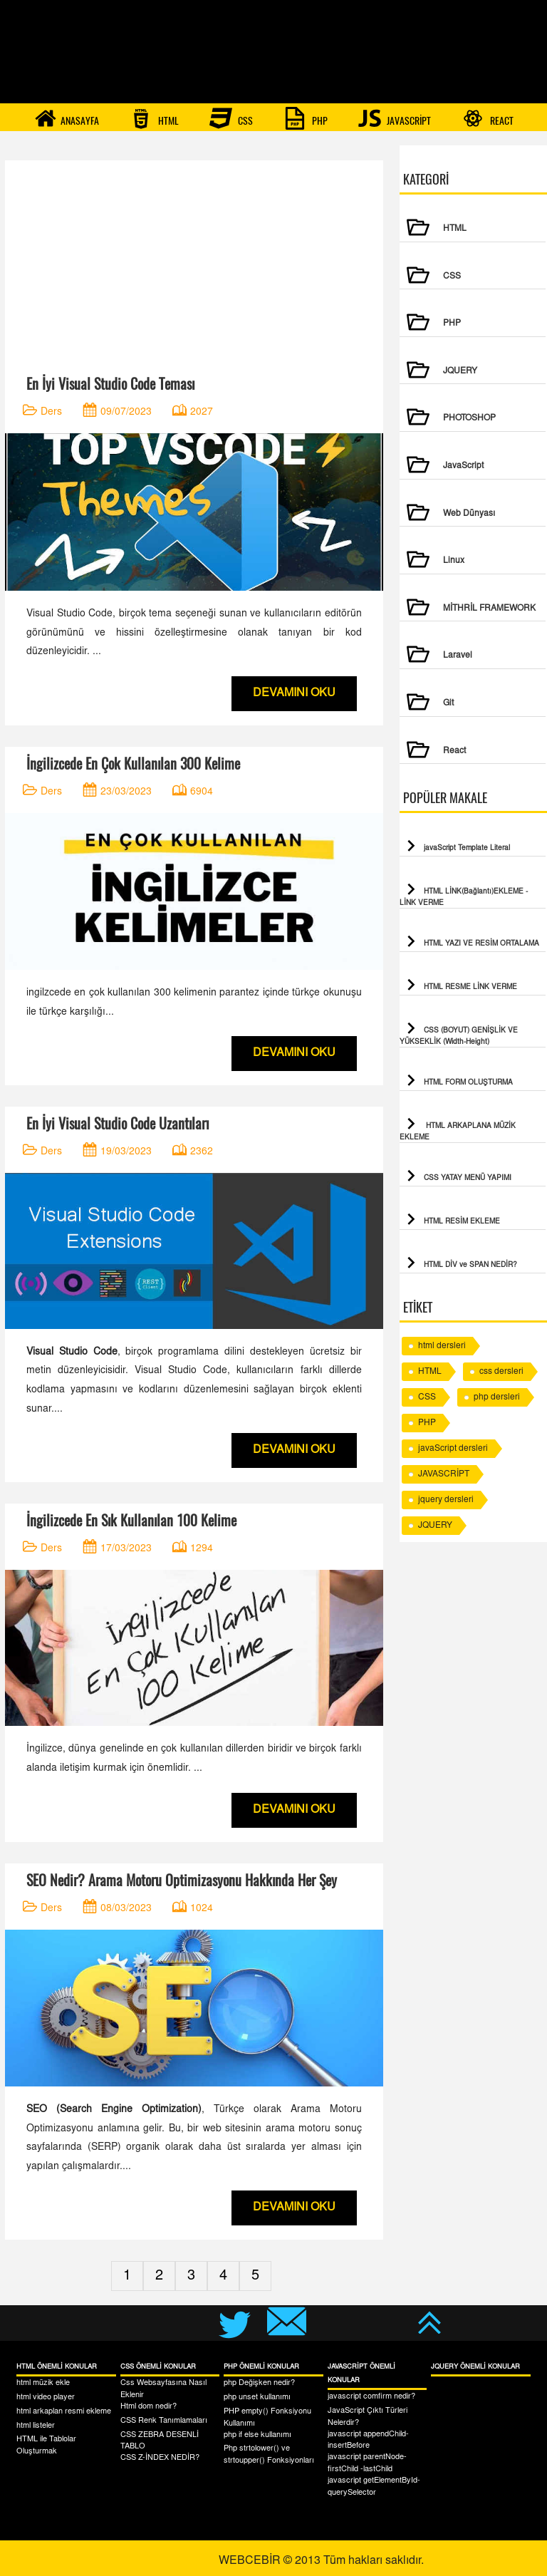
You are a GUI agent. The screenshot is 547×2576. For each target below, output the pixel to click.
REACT (488, 118)
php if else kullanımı (257, 2435)
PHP (305, 118)
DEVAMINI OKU (294, 693)
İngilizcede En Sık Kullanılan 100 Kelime (131, 1520)
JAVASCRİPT (394, 118)
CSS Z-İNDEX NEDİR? (159, 2458)
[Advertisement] (194, 260)
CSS (231, 118)
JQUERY (435, 1525)
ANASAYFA (66, 118)
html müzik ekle (43, 2383)
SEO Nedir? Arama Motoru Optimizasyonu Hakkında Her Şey (181, 1880)
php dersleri (497, 1397)
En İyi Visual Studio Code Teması (110, 383)
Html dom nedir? (148, 2407)
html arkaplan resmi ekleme (63, 2412)
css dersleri (501, 1371)
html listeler (35, 2426)
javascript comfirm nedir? (371, 2397)
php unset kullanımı (257, 2397)
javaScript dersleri (453, 1448)
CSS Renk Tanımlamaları (163, 2421)
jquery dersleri (446, 1500)
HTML (154, 118)
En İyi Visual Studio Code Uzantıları (117, 1123)
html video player (45, 2397)
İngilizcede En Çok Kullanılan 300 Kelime (133, 763)
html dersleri (442, 1346)
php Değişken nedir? (259, 2383)
